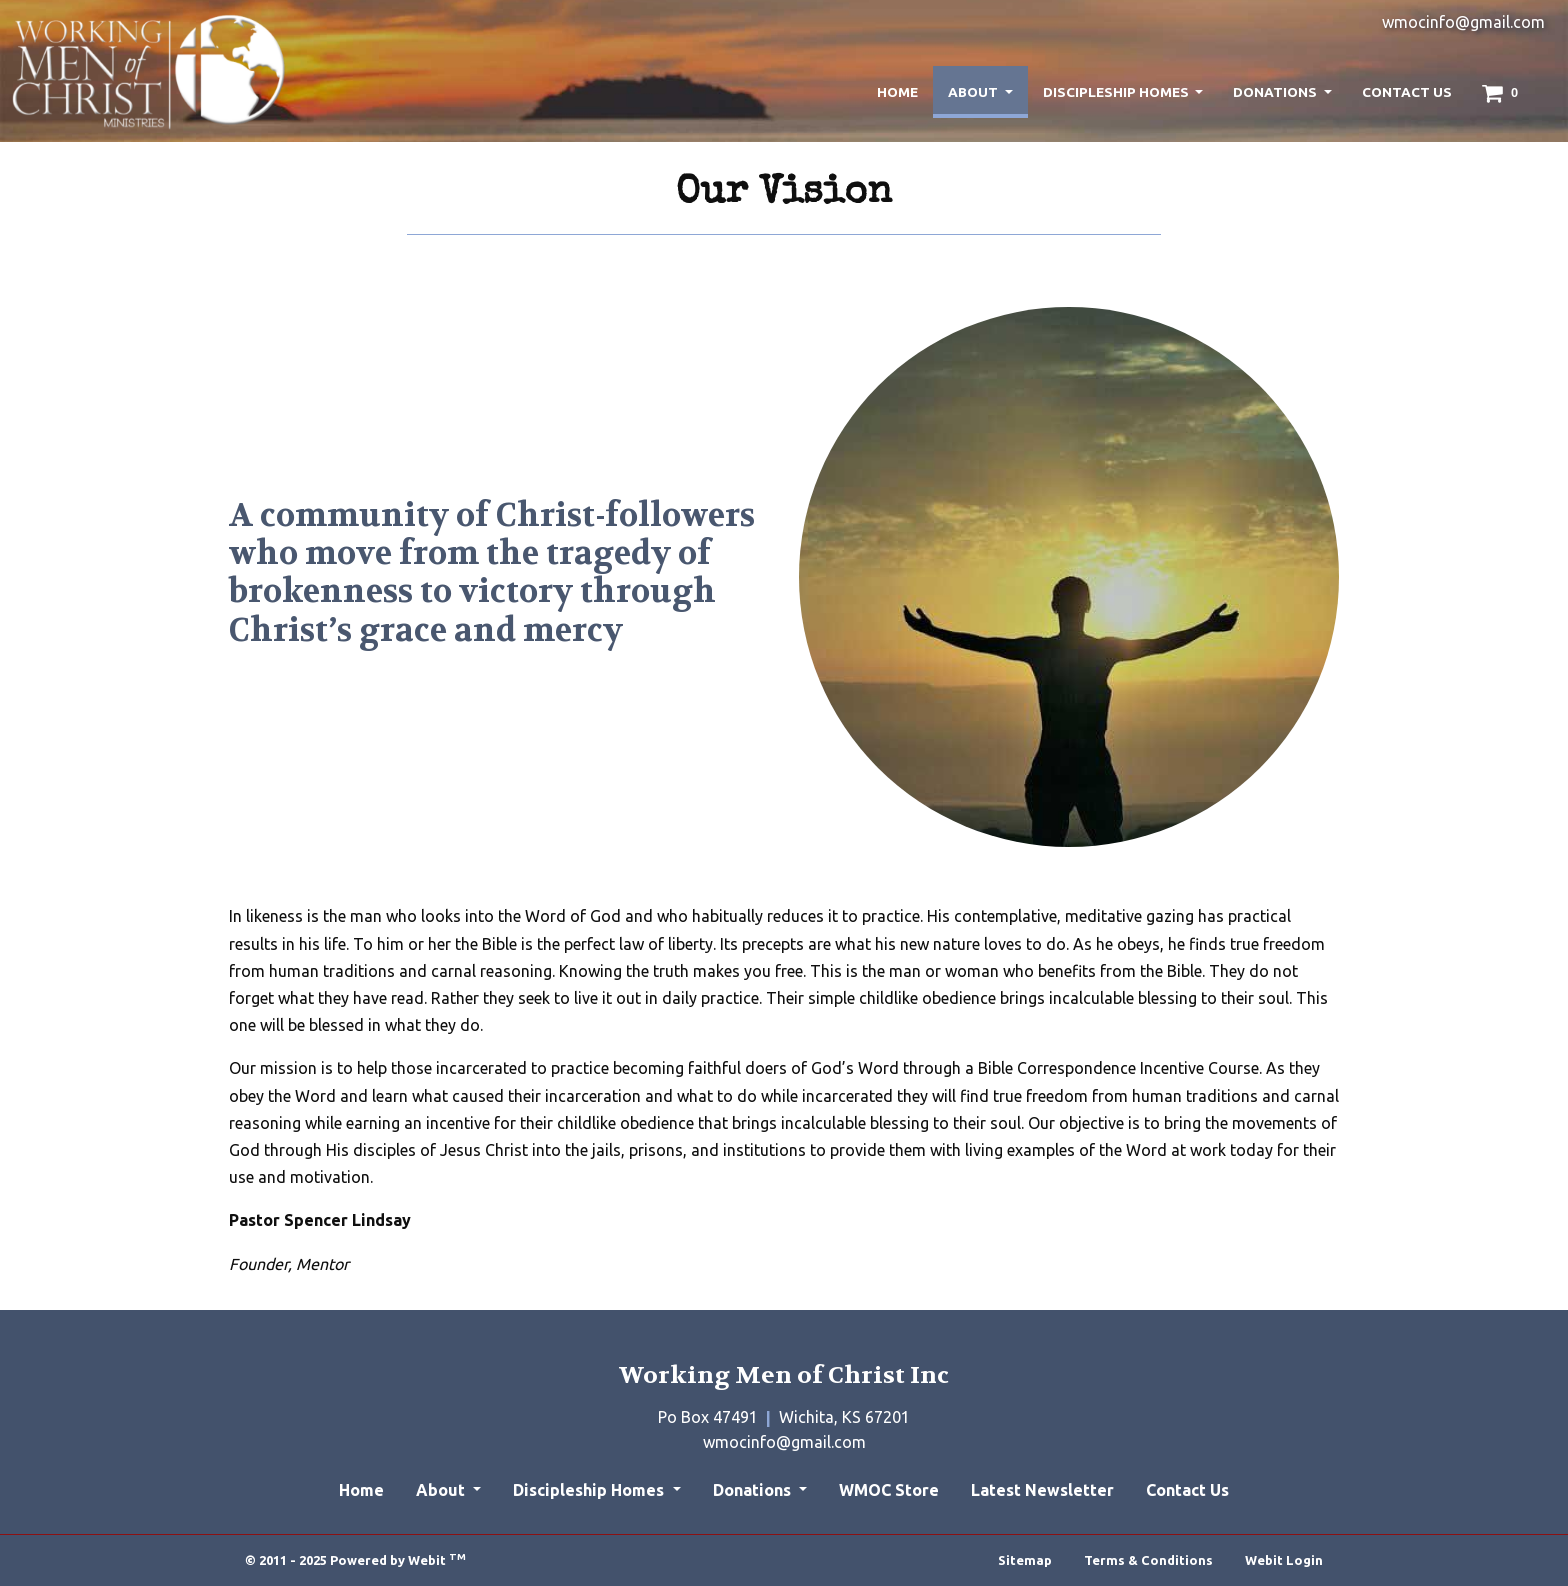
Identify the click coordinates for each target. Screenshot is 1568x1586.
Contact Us (1407, 92)
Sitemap (1025, 1560)
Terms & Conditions (1148, 1560)
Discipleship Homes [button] (1117, 92)
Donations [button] (1276, 92)
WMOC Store (889, 1490)
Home (897, 92)
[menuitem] (897, 92)
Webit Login (1284, 1560)
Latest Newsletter (1042, 1490)
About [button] (974, 92)
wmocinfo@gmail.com (1463, 22)
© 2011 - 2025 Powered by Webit (355, 1559)
